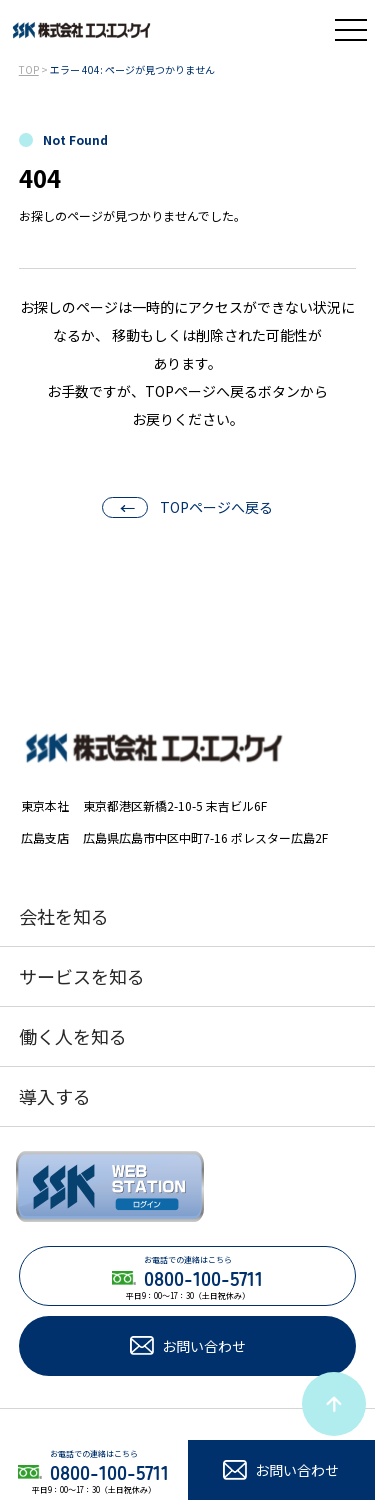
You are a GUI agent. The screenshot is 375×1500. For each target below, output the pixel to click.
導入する (55, 1096)
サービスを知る (82, 976)
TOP (29, 69)
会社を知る (64, 916)
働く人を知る (73, 1036)
